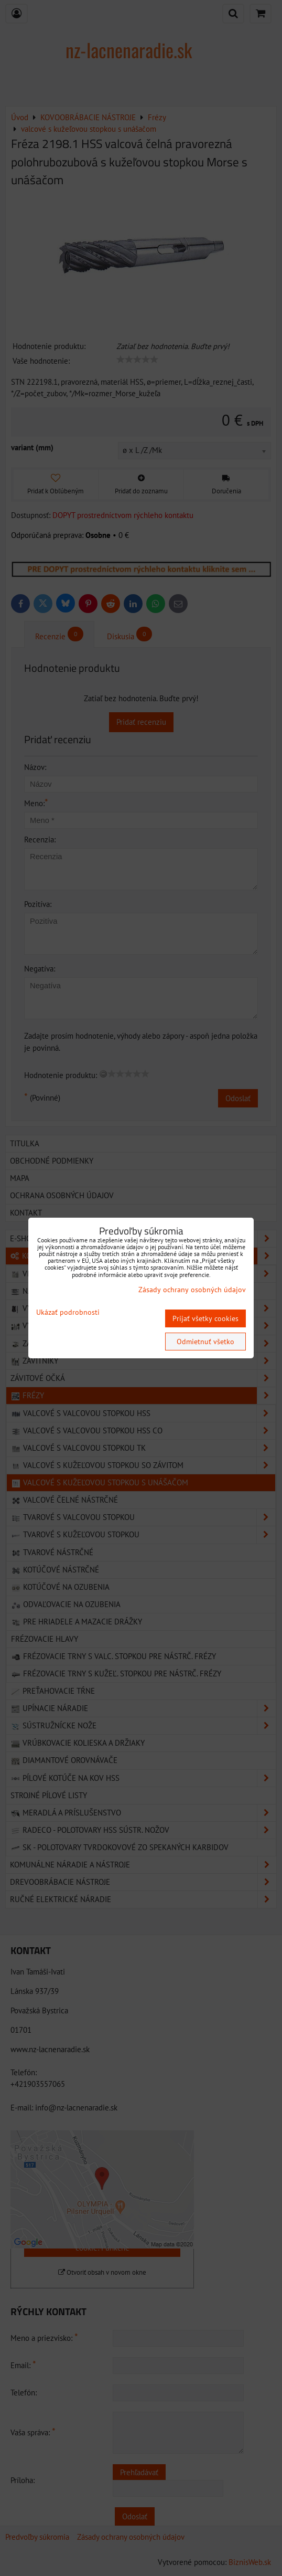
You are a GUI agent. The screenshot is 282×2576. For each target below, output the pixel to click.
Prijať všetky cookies (205, 1318)
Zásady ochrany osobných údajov (192, 1289)
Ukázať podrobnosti (68, 1312)
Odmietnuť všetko (205, 1341)
